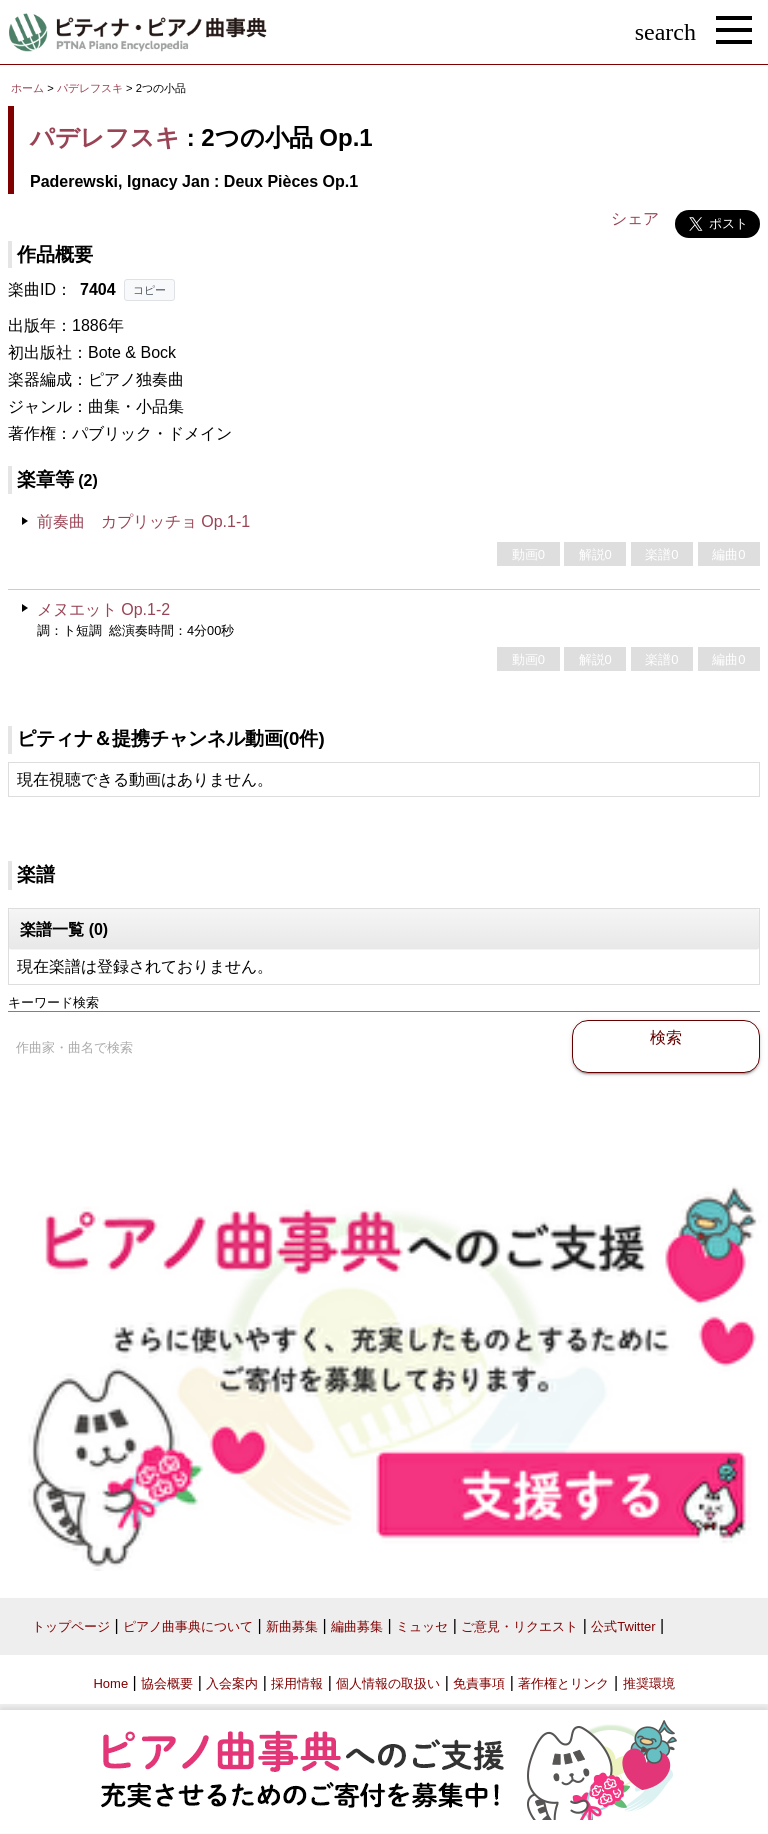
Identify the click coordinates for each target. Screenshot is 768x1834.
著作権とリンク (563, 1683)
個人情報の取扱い (388, 1683)
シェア (635, 218)
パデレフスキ (90, 88)
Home (110, 1683)
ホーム (27, 88)
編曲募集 (357, 1626)
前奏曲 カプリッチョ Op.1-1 (143, 521)
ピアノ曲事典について (188, 1626)
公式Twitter (623, 1626)
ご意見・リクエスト (519, 1626)
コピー (149, 290)
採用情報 (297, 1683)
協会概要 (167, 1683)
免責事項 (479, 1683)
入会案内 (232, 1683)
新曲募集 (292, 1626)
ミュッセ (422, 1626)
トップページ (71, 1626)
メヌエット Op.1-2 (103, 609)
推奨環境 (649, 1683)
